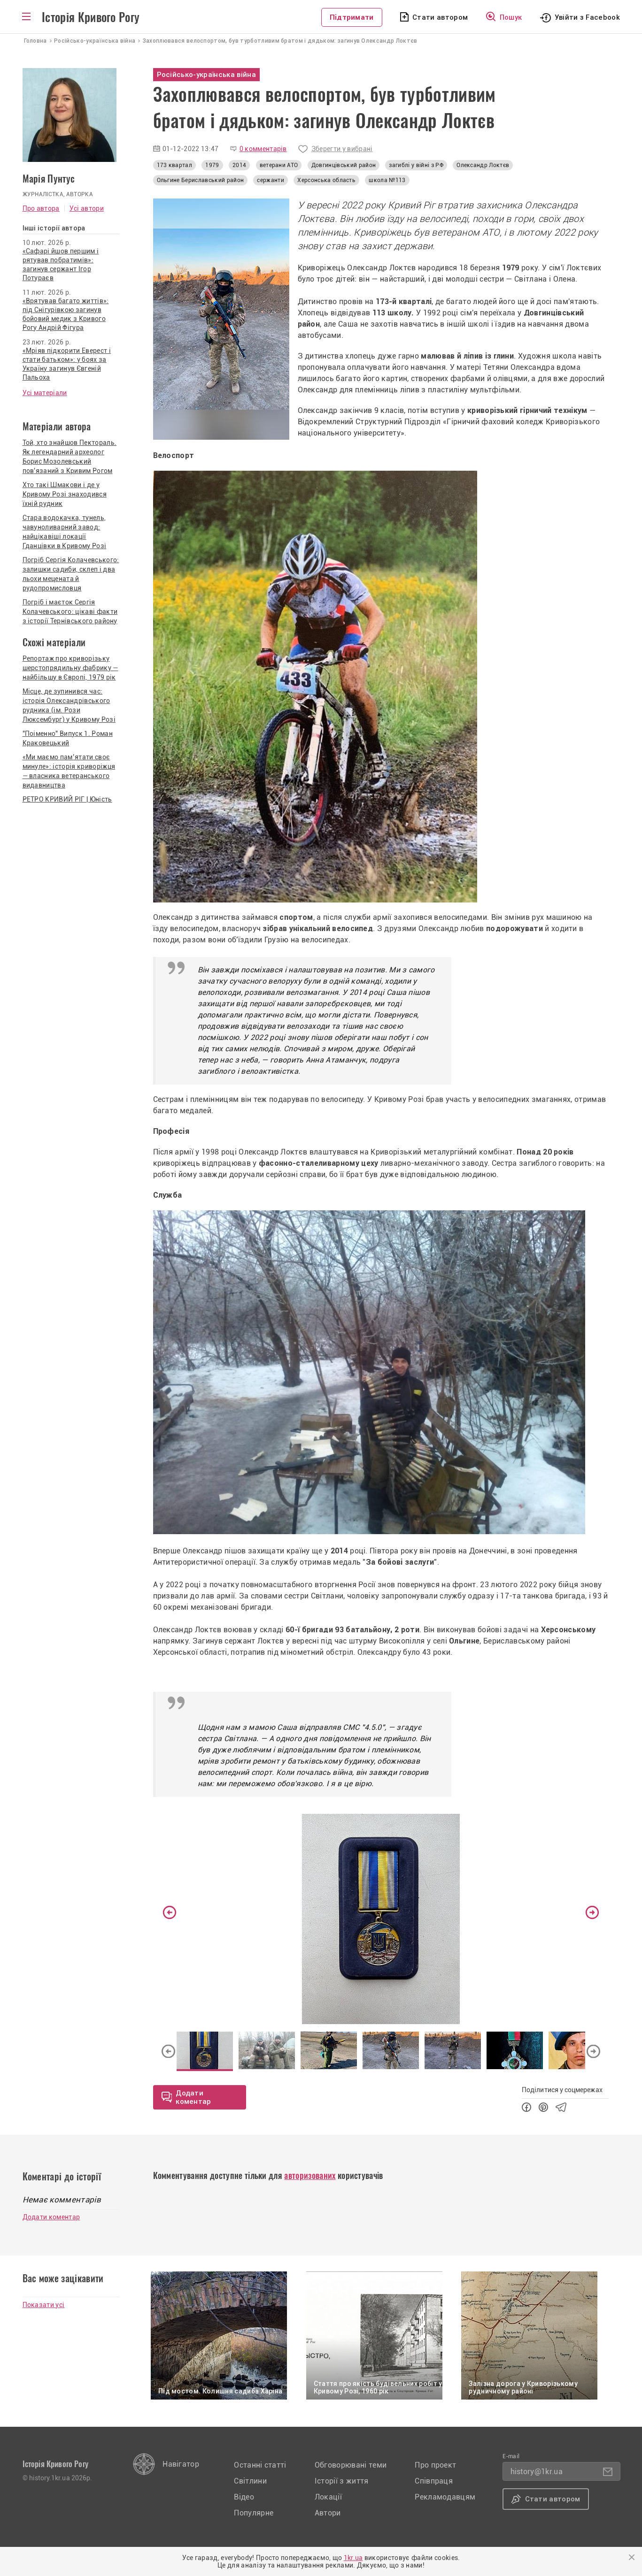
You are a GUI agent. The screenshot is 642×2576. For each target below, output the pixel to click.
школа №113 (387, 180)
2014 (239, 165)
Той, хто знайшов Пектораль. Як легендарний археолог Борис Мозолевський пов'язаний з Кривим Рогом (70, 456)
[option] (381, 1919)
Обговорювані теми (351, 2465)
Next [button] (592, 1912)
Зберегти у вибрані (342, 149)
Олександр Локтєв (482, 165)
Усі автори (87, 208)
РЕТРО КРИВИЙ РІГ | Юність (67, 799)
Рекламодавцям (445, 2496)
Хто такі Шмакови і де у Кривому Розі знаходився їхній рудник (65, 494)
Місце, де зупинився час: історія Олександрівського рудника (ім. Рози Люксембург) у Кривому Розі (69, 705)
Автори (328, 2512)
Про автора (41, 208)
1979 (212, 165)
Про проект (435, 2465)
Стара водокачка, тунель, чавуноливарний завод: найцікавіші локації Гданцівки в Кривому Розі (65, 532)
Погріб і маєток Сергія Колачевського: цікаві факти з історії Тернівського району (70, 611)
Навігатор (180, 2464)
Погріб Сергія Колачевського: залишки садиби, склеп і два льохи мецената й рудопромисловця (71, 574)
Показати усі (44, 2304)
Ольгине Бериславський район (200, 180)
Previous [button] (170, 1912)
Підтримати (352, 17)
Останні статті (260, 2465)
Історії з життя (342, 2481)
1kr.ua (353, 2557)
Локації (328, 2496)
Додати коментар (51, 2217)
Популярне (253, 2512)
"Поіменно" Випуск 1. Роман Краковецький (68, 738)
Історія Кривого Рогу (90, 17)
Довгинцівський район (343, 165)
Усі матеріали (45, 393)
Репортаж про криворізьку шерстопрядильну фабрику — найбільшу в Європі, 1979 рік (70, 668)
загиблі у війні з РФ (416, 165)
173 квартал (175, 165)
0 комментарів (263, 149)
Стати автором (440, 17)
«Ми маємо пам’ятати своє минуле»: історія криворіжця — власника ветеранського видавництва (69, 771)
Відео (244, 2496)
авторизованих (309, 2175)
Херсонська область (326, 180)
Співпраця (434, 2481)
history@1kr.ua (537, 2471)
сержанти (270, 180)
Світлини (250, 2481)
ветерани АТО (279, 165)
